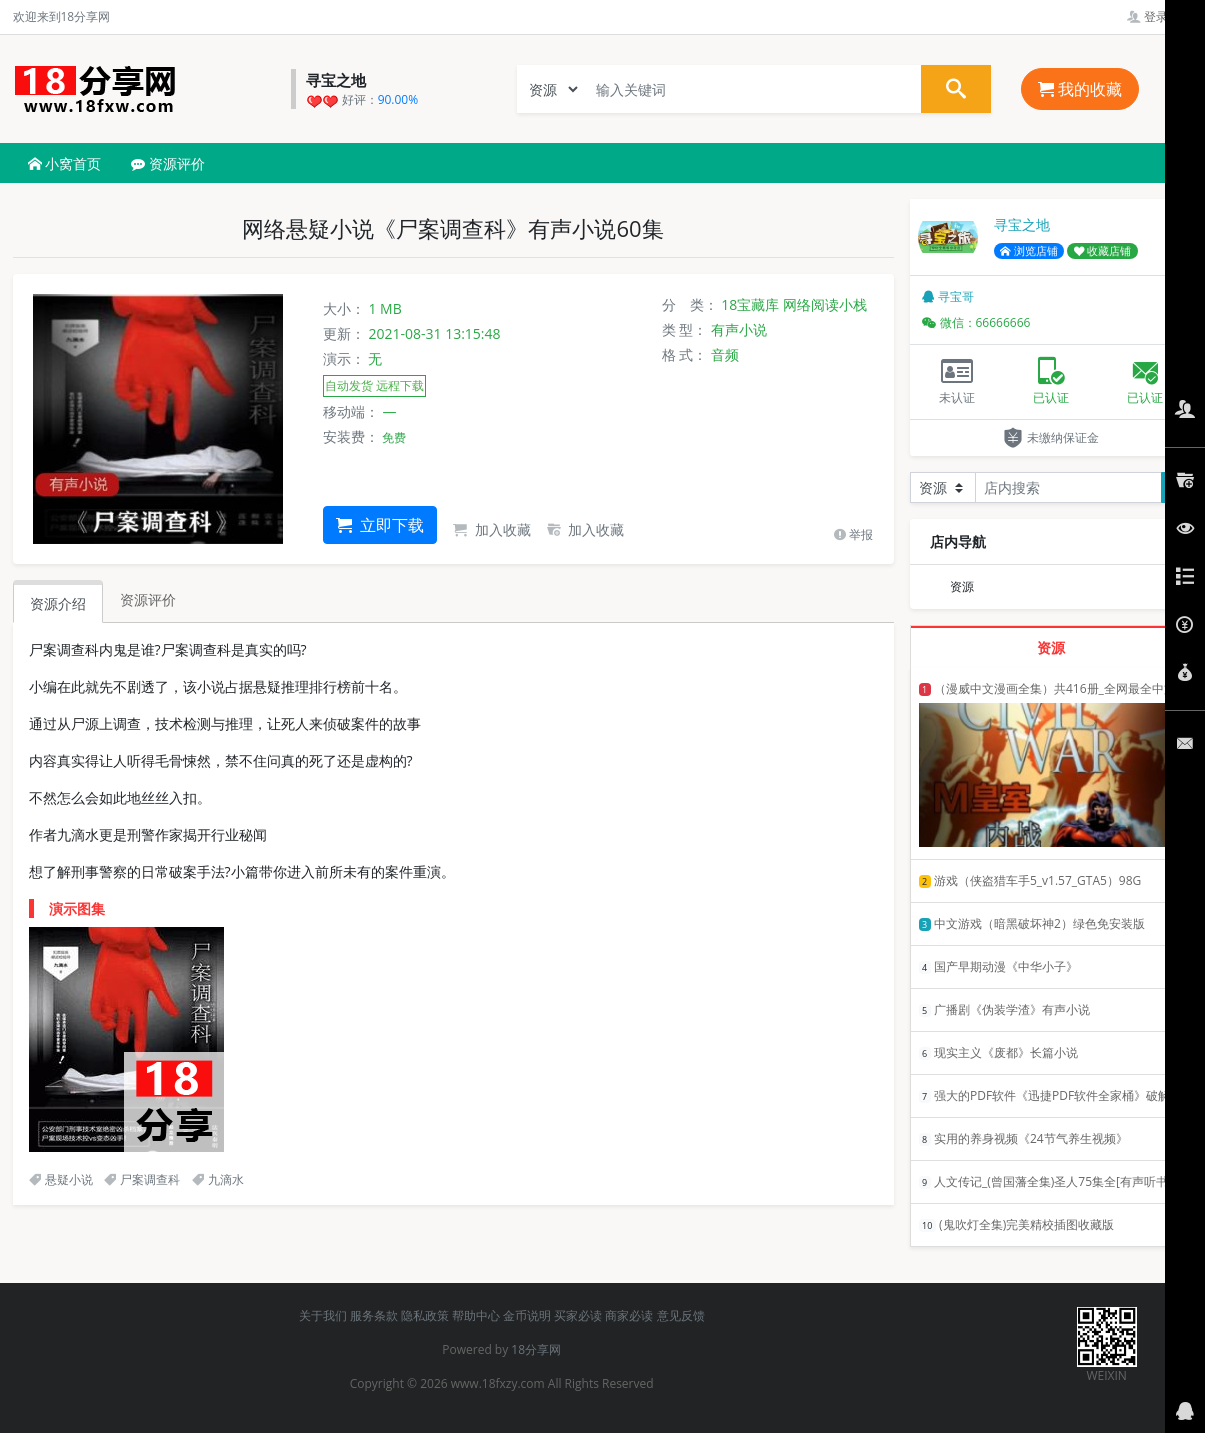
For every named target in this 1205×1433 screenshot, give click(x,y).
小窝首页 (65, 163)
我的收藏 (1080, 89)
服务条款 (374, 1315)
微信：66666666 (976, 322)
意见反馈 (681, 1315)
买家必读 (578, 1315)
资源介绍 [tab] (58, 603)
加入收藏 (492, 529)
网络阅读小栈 (825, 304)
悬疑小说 (61, 1179)
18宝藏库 (750, 304)
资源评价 (168, 163)
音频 (725, 354)
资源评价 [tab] (148, 599)
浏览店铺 (1029, 251)
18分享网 (536, 1349)
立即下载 (380, 525)
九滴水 (218, 1179)
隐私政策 (425, 1315)
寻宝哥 (948, 296)
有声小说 (739, 329)
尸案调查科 (142, 1179)
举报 (853, 534)
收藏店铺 (1103, 251)
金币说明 (527, 1315)
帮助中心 (476, 1315)
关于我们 (323, 1315)
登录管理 (1159, 16)
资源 (962, 586)
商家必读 (629, 1315)
